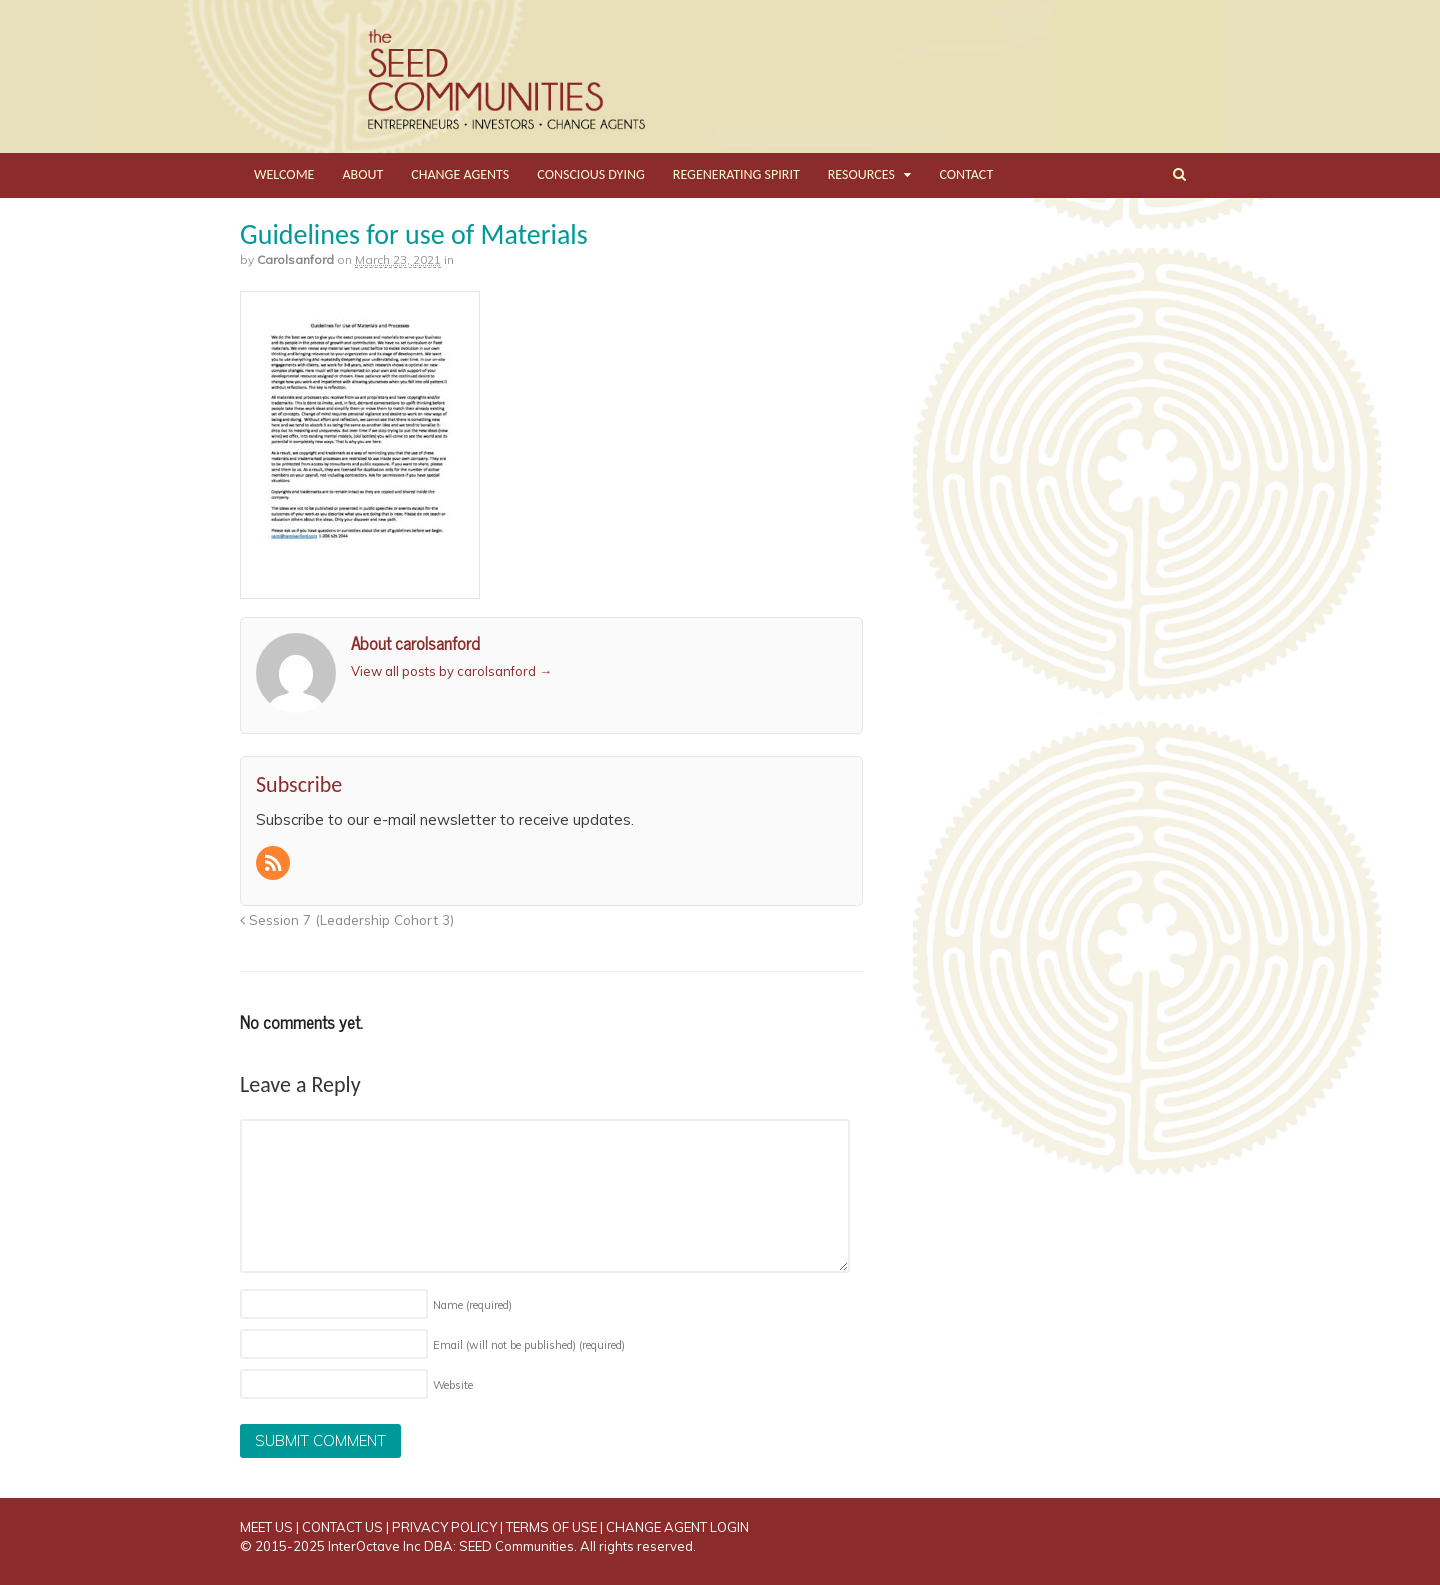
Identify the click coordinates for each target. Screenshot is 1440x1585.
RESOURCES (861, 174)
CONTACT (966, 174)
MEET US (266, 1527)
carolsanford (295, 259)
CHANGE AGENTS (460, 174)
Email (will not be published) (529, 1345)
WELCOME (284, 174)
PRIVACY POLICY (444, 1527)
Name (472, 1305)
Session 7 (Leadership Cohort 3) (347, 919)
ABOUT (362, 174)
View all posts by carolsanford (451, 671)
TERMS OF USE (551, 1527)
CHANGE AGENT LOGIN (677, 1527)
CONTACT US (342, 1527)
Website (453, 1385)
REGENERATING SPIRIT (736, 174)
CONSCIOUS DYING (591, 174)
